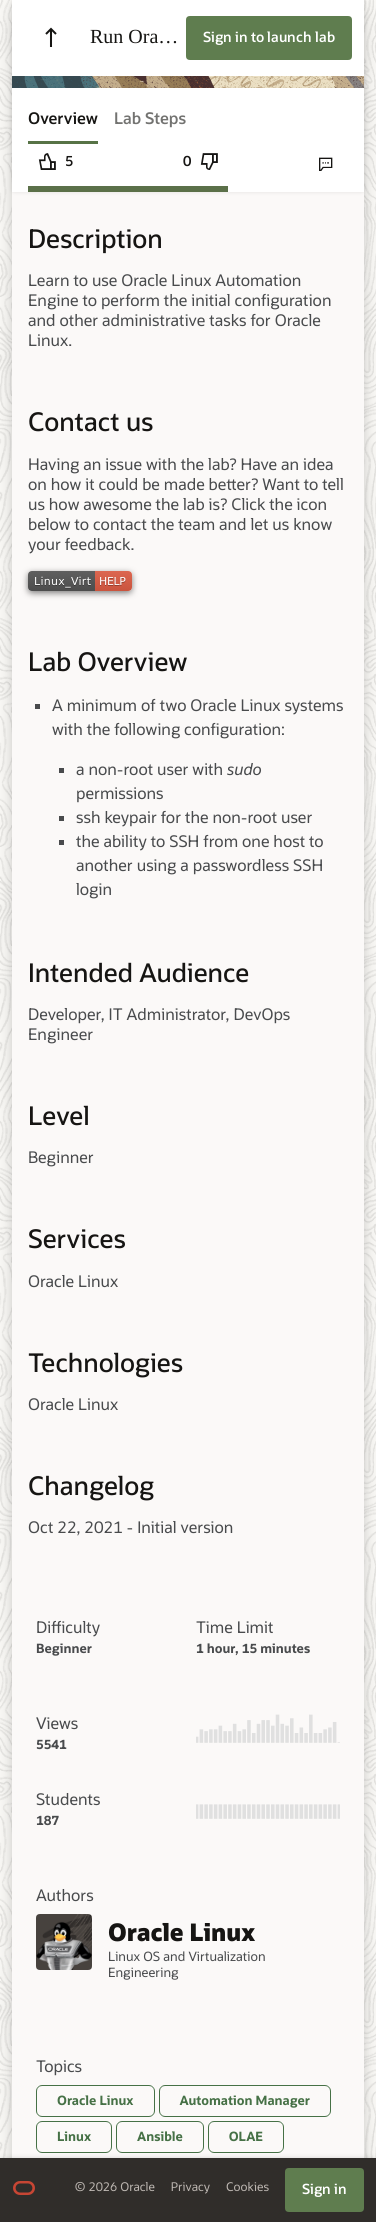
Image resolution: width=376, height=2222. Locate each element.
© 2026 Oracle (115, 2187)
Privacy (190, 2187)
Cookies (247, 2187)
